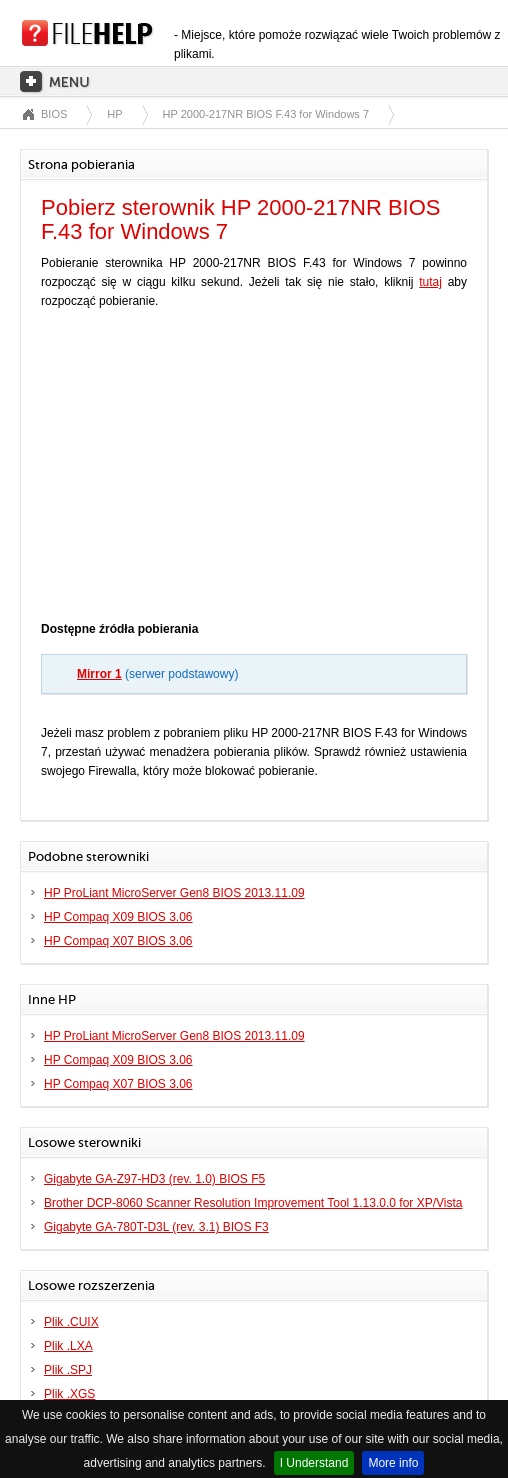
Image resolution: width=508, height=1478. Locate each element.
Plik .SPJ (68, 1370)
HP (114, 114)
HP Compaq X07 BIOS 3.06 (118, 941)
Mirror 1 (99, 674)
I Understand (314, 1463)
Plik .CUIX (71, 1322)
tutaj (430, 282)
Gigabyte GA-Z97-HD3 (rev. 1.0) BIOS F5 (154, 1179)
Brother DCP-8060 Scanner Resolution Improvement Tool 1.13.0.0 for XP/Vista (253, 1203)
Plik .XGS (69, 1394)
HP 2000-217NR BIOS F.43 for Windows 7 (266, 114)
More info (393, 1463)
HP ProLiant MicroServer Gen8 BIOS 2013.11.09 (174, 893)
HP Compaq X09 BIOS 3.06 (118, 917)
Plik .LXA (68, 1346)
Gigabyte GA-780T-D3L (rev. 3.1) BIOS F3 (156, 1227)
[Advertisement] (254, 470)
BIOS (54, 114)
